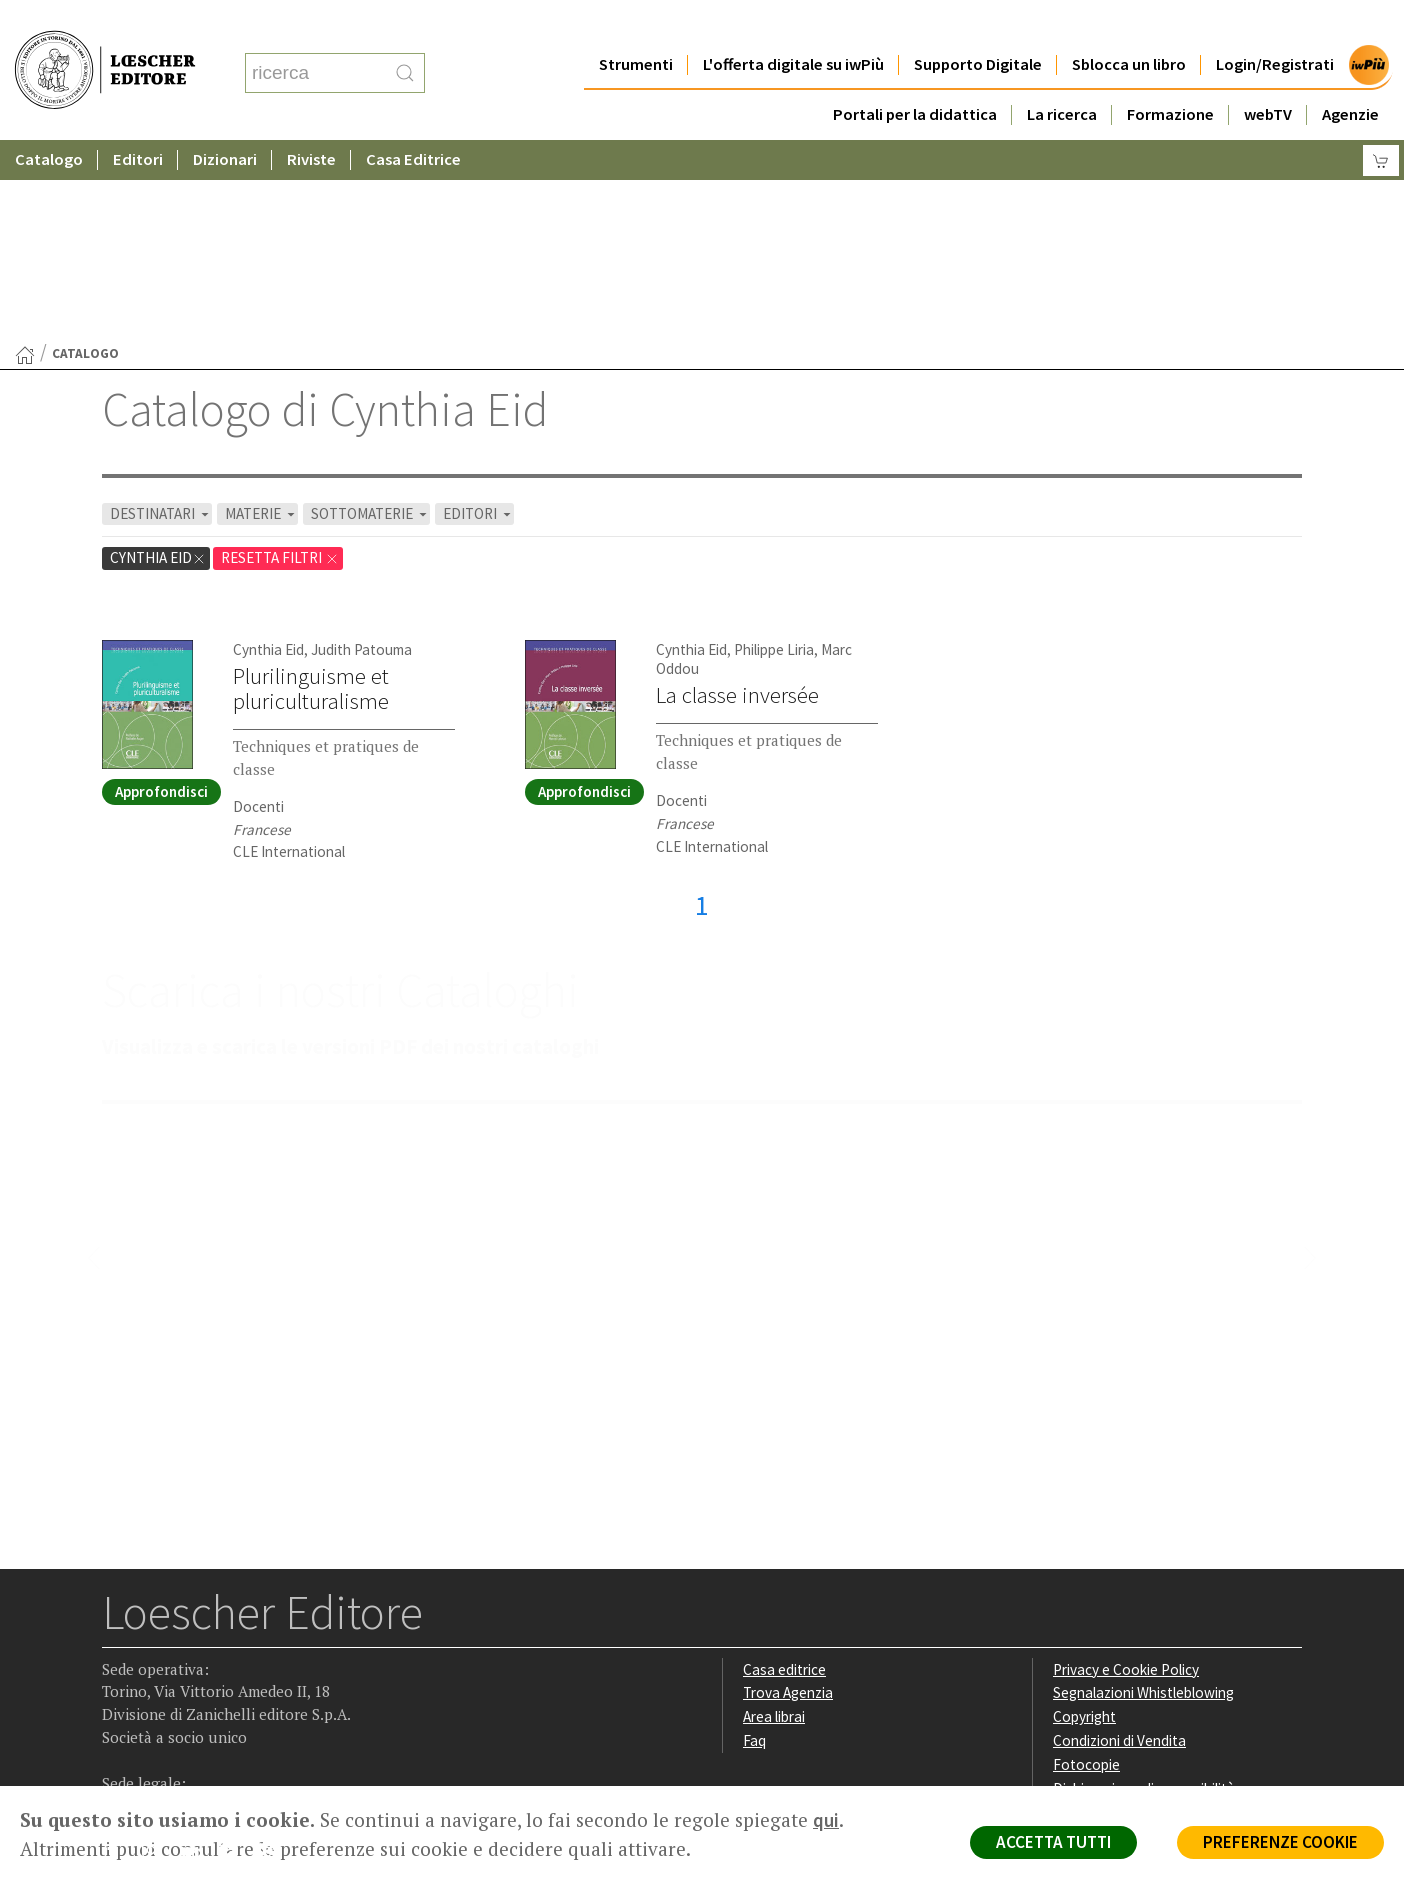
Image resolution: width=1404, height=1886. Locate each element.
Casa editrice (784, 1474)
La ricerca (1062, 74)
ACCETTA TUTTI (1053, 1842)
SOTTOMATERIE (370, 318)
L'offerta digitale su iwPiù (793, 24)
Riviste (311, 119)
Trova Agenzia (788, 1497)
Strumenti (636, 24)
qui (826, 1820)
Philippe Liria (774, 454)
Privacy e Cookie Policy (1126, 1474)
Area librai (774, 1521)
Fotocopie (1086, 1569)
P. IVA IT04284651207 (170, 1740)
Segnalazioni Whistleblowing (1143, 1497)
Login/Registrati (1275, 24)
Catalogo (49, 119)
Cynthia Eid (158, 362)
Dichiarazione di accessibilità (1144, 1593)
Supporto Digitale (978, 24)
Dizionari (225, 119)
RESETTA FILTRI (280, 362)
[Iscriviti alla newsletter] (275, 1658)
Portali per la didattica (915, 74)
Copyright (1084, 1521)
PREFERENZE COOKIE (1280, 1842)
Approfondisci (161, 596)
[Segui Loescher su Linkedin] (197, 1660)
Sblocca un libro (1129, 24)
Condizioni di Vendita (1119, 1545)
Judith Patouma (361, 454)
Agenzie (1350, 74)
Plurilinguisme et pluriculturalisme (311, 493)
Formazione (1170, 74)
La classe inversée (737, 500)
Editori (138, 119)
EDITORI (478, 318)
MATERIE (261, 318)
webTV (1268, 74)
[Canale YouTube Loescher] (236, 1660)
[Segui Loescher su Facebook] (119, 1660)
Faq (754, 1545)
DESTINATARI (161, 318)
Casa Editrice (413, 119)
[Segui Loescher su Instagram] (158, 1660)
